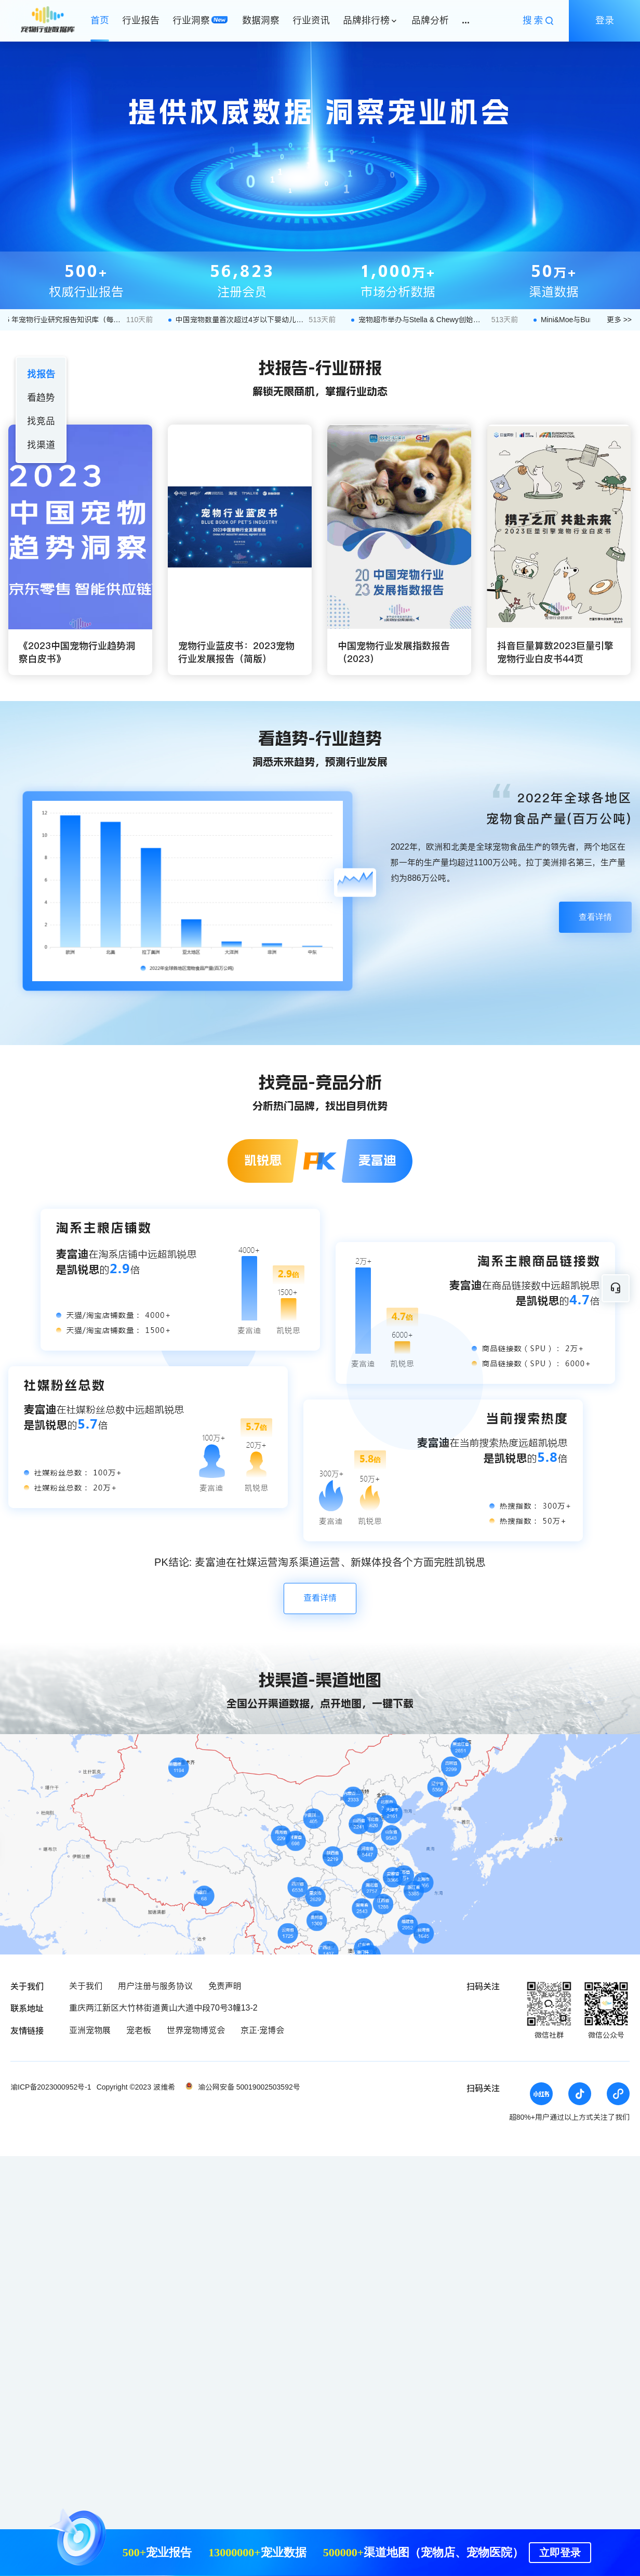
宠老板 (138, 2030)
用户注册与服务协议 (155, 1985)
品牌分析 (430, 20)
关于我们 (85, 1985)
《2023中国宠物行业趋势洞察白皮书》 (77, 652)
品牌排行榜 (366, 20)
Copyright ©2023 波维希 (136, 2087)
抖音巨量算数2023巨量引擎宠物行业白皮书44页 (555, 652)
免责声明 (225, 1985)
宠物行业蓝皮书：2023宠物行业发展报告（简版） (236, 652)
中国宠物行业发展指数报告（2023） (394, 652)
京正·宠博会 (262, 2030)
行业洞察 (191, 20)
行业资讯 (311, 20)
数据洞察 (260, 20)
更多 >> (619, 319)
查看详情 (595, 917)
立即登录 (560, 2552)
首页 (99, 20)
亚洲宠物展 (90, 2030)
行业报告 (140, 20)
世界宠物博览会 (196, 2030)
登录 (604, 20)
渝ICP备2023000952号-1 (50, 2087)
